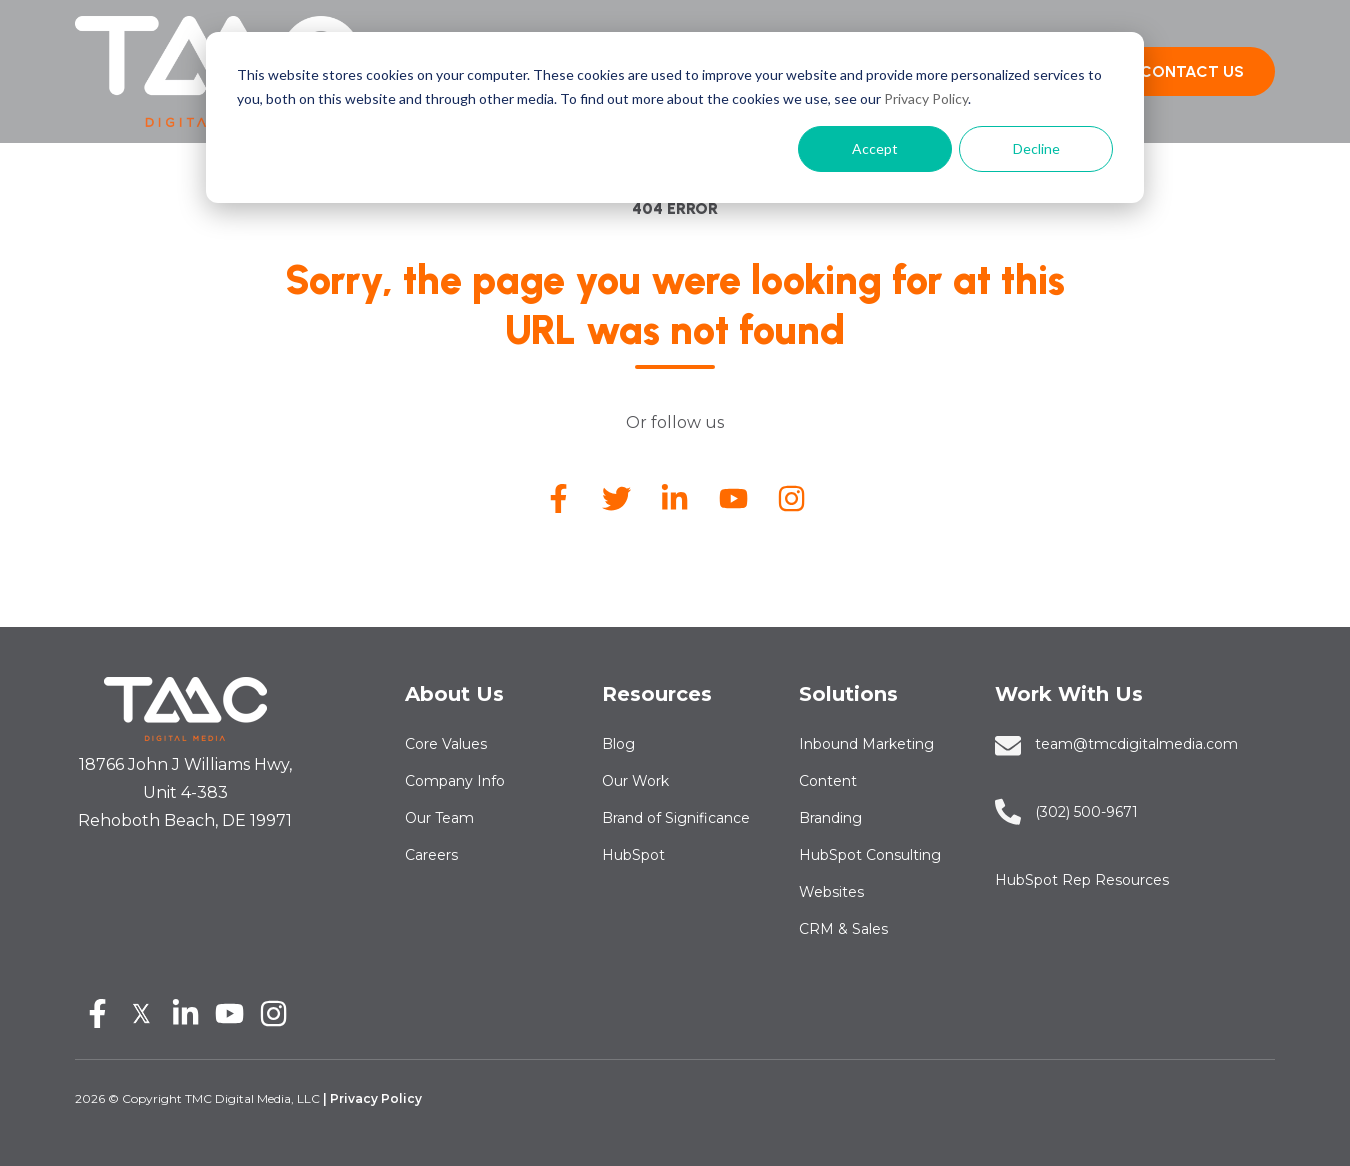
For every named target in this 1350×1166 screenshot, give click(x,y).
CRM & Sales (843, 929)
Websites (831, 892)
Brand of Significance (676, 818)
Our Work (635, 781)
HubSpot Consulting (870, 855)
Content (828, 781)
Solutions (848, 694)
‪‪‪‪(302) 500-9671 (1086, 812)
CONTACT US (1192, 71)
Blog (618, 744)
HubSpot (633, 855)
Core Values (446, 744)
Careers (431, 855)
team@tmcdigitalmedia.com (1136, 744)
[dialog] (675, 117)
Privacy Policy (926, 98)
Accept (875, 148)
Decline (1036, 148)
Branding (830, 818)
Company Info (455, 781)
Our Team (439, 818)
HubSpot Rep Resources (1082, 880)
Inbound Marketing (866, 744)
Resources (657, 694)
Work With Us (1069, 694)
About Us (454, 694)
